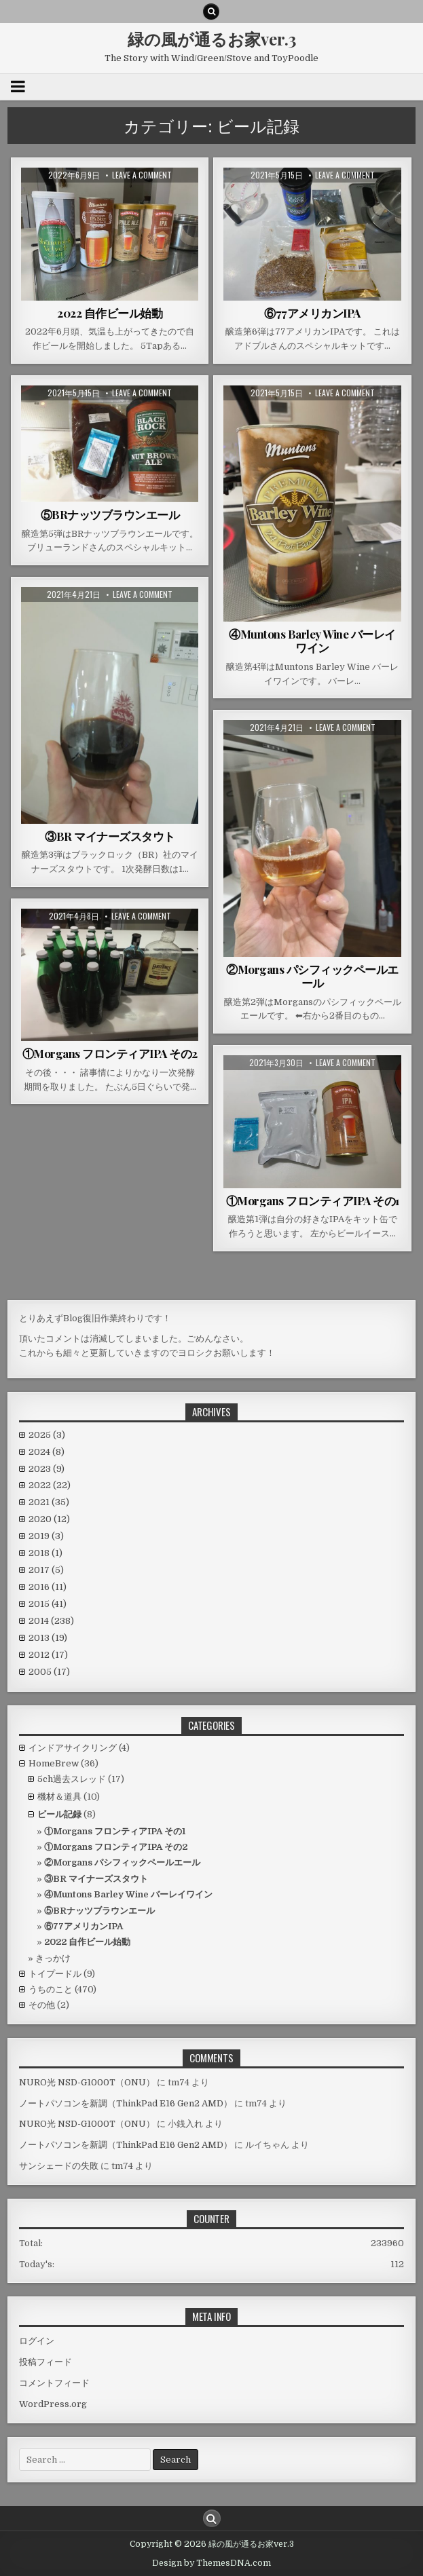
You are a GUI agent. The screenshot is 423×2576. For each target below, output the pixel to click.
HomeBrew (54, 1763)
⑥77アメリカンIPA (312, 312)
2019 (46, 1536)
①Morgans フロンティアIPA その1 (312, 1200)
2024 (47, 1452)
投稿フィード (45, 2362)
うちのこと (51, 1989)
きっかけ (53, 1958)
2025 (47, 1435)
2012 (48, 1655)
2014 (51, 1621)
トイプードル (55, 1974)
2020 (49, 1519)
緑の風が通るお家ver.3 (212, 39)
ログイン (36, 2341)
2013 (48, 1638)
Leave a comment (142, 175)
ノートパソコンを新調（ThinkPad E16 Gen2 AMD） (125, 2103)
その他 (42, 2005)
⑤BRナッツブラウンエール (110, 514)
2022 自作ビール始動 (109, 312)
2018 (45, 1553)
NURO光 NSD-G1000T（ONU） (87, 2082)
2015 (48, 1604)
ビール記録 (59, 1814)
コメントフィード (54, 2383)
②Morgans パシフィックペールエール (312, 976)
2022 (50, 1485)
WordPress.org (53, 2404)
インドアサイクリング (73, 1748)
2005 (49, 1672)
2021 (49, 1502)
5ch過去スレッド (71, 1779)
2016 (48, 1587)
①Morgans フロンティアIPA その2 (110, 1053)
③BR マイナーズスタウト (110, 836)
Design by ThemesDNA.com (211, 2563)
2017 (46, 1570)
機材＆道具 (59, 1797)
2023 (47, 1469)
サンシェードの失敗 (58, 2166)
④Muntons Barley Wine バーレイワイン (312, 640)
